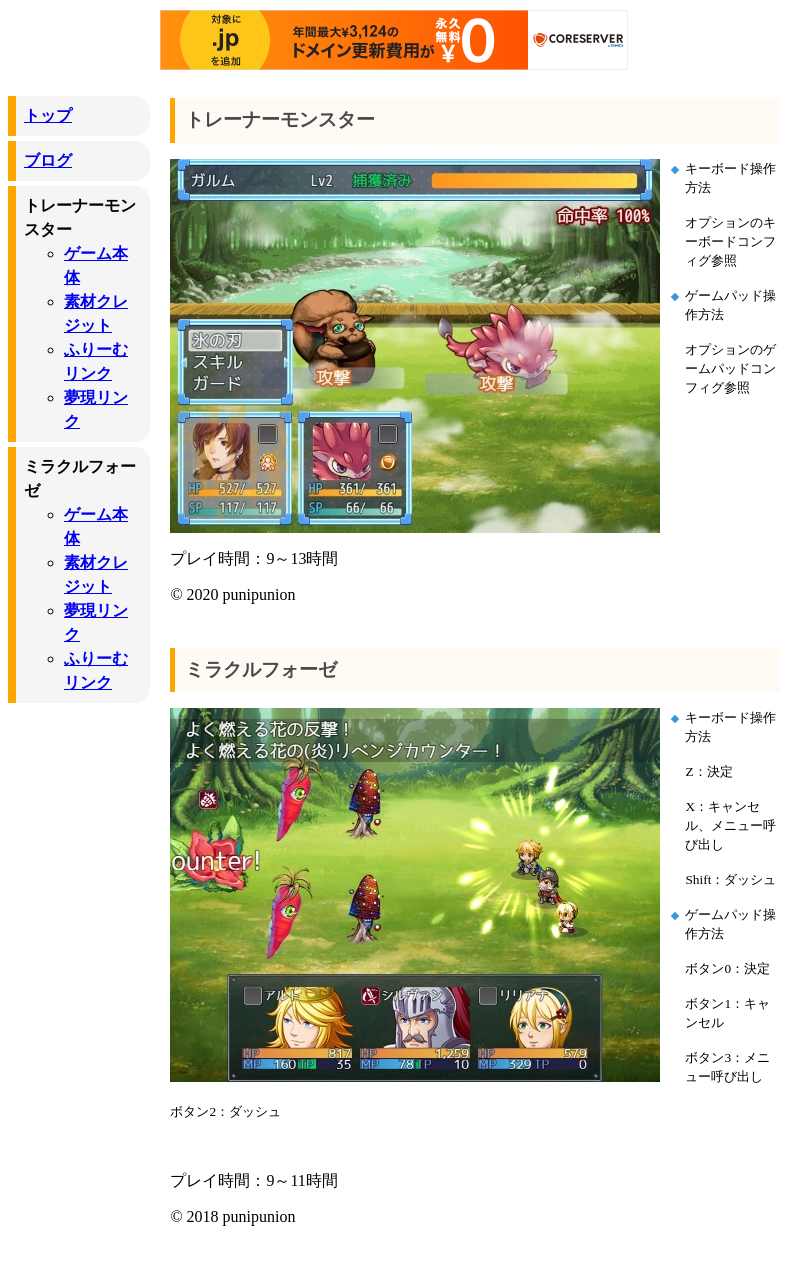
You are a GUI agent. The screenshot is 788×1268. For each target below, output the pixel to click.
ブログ (48, 160)
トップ (48, 115)
